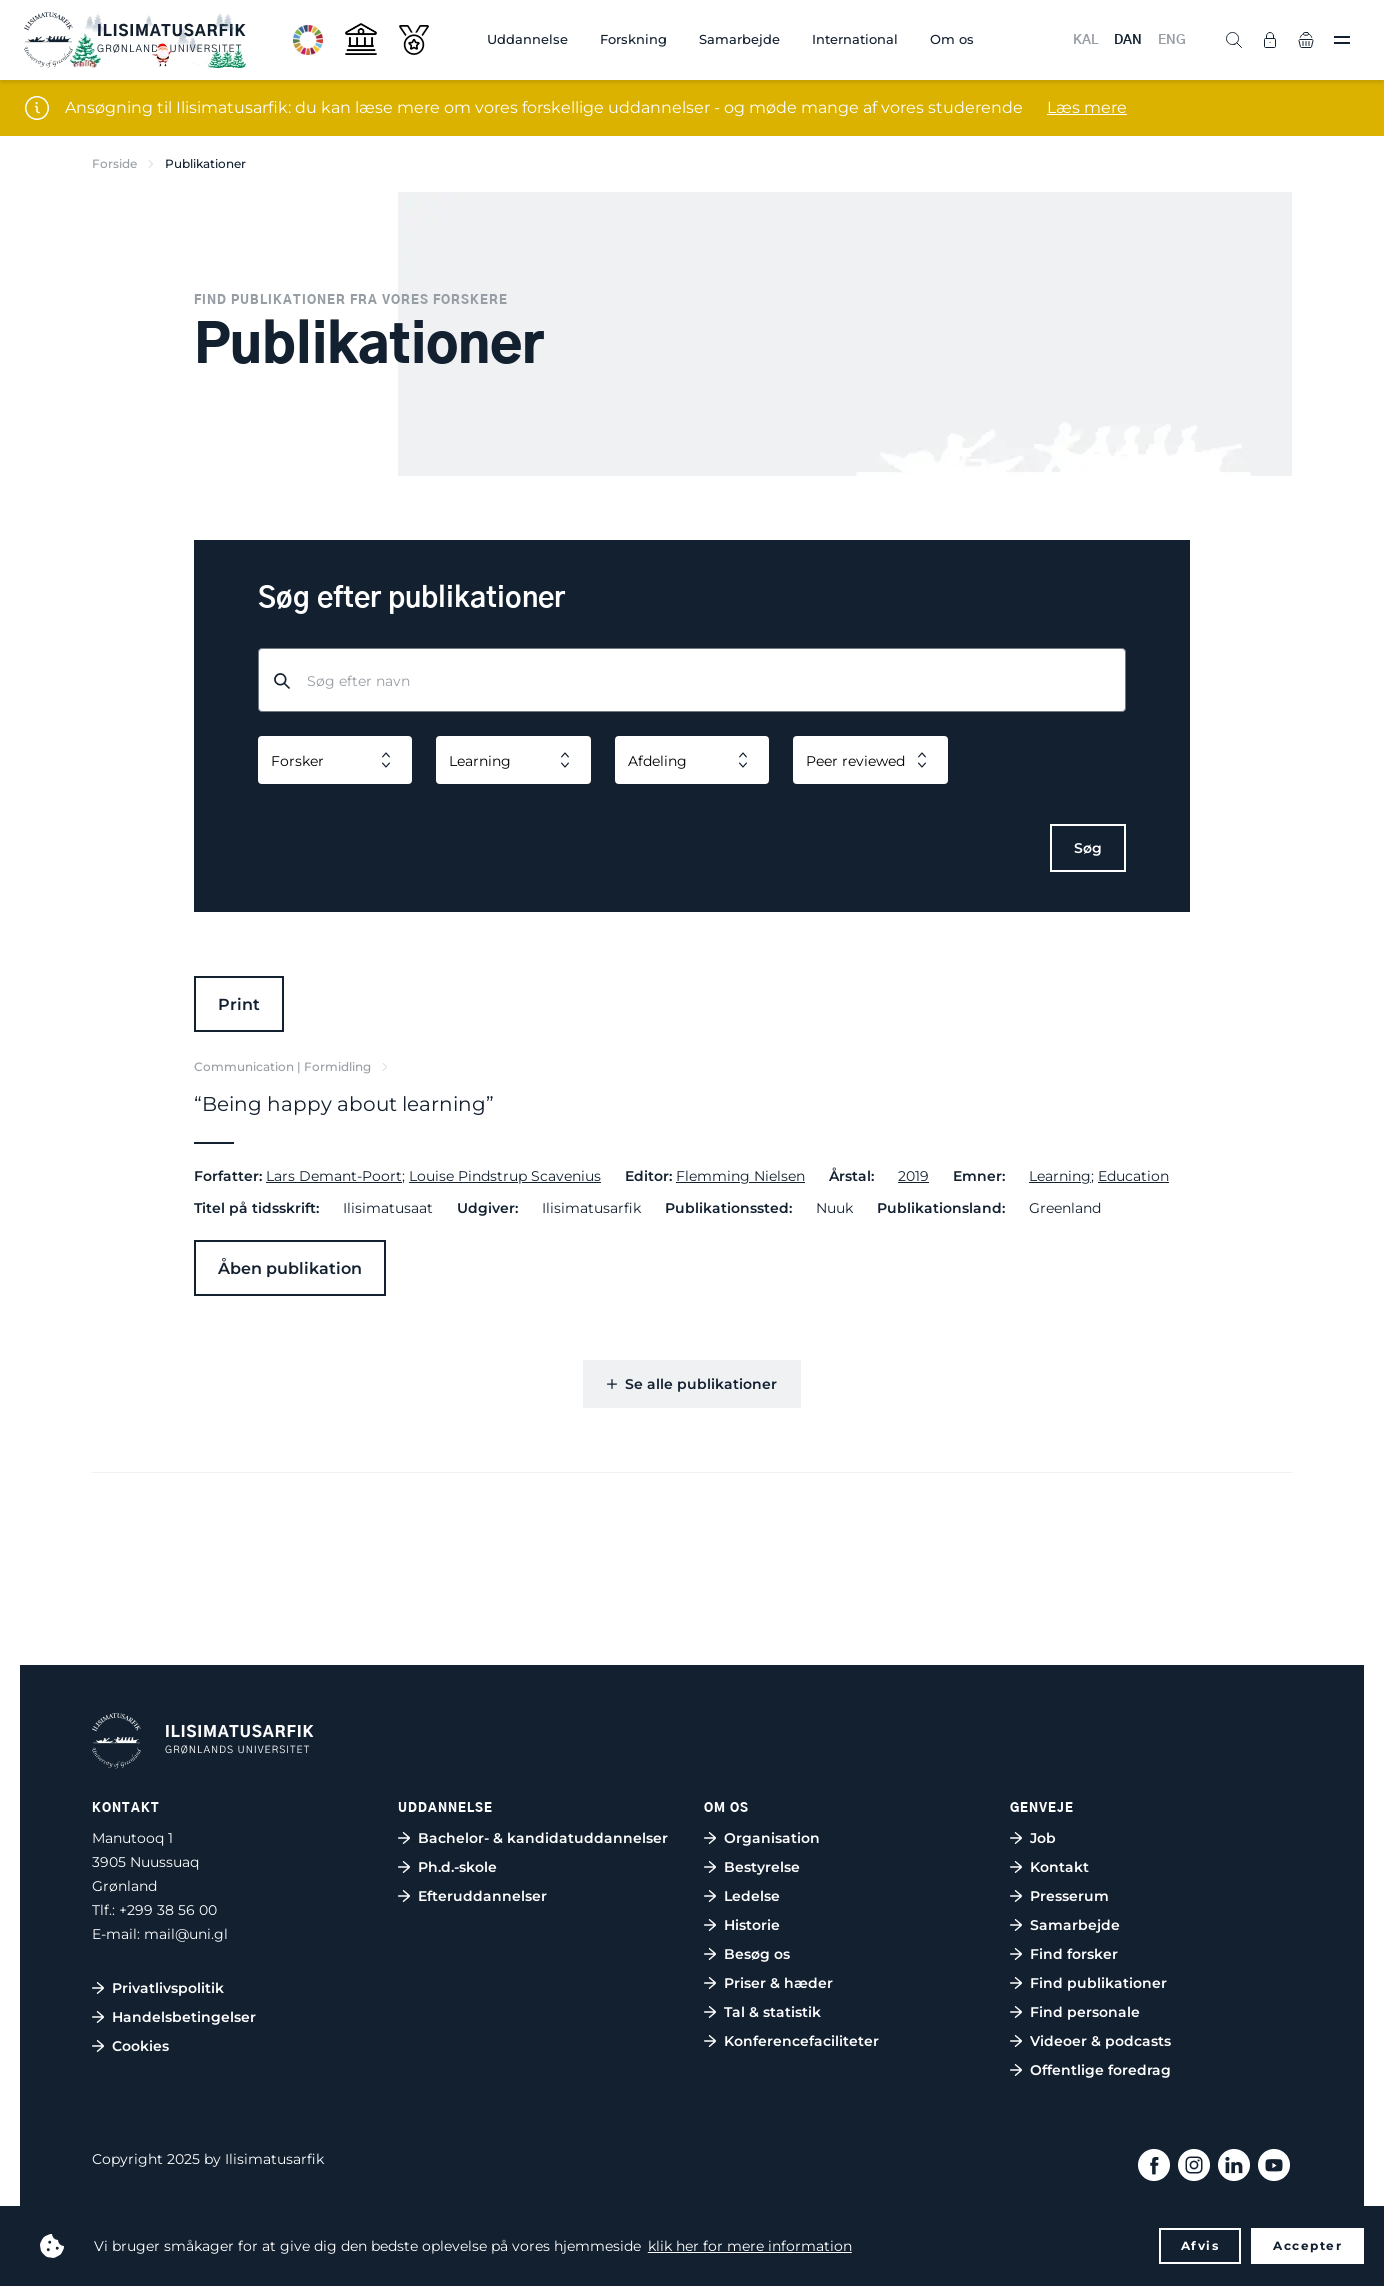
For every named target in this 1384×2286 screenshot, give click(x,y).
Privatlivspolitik (168, 1988)
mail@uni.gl (186, 1934)
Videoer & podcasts (1100, 2041)
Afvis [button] (1200, 2245)
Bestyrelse (762, 1867)
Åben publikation (290, 1268)
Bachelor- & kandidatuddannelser (543, 1838)
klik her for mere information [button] (750, 2246)
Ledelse (752, 1896)
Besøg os (757, 1954)
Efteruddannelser (482, 1896)
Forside (114, 163)
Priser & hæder (778, 1983)
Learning (1060, 1176)
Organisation (772, 1838)
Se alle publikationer (692, 1384)
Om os (952, 39)
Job (1043, 1838)
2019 (913, 1176)
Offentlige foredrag (1100, 2070)
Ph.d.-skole (457, 1867)
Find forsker (1074, 1954)
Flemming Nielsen (740, 1176)
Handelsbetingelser (184, 2017)
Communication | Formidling (282, 1066)
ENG (1172, 40)
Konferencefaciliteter (801, 2041)
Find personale (1085, 2012)
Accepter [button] (1307, 2245)
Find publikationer (1098, 1983)
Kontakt (1059, 1867)
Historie (752, 1925)
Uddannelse (527, 39)
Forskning (633, 39)
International (855, 39)
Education (1133, 1176)
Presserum (1069, 1896)
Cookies (140, 2046)
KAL (1085, 40)
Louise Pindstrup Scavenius (505, 1176)
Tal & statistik (772, 2012)
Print (239, 1004)
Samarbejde (739, 39)
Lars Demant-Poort (334, 1176)
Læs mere (1087, 107)
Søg (1088, 848)
